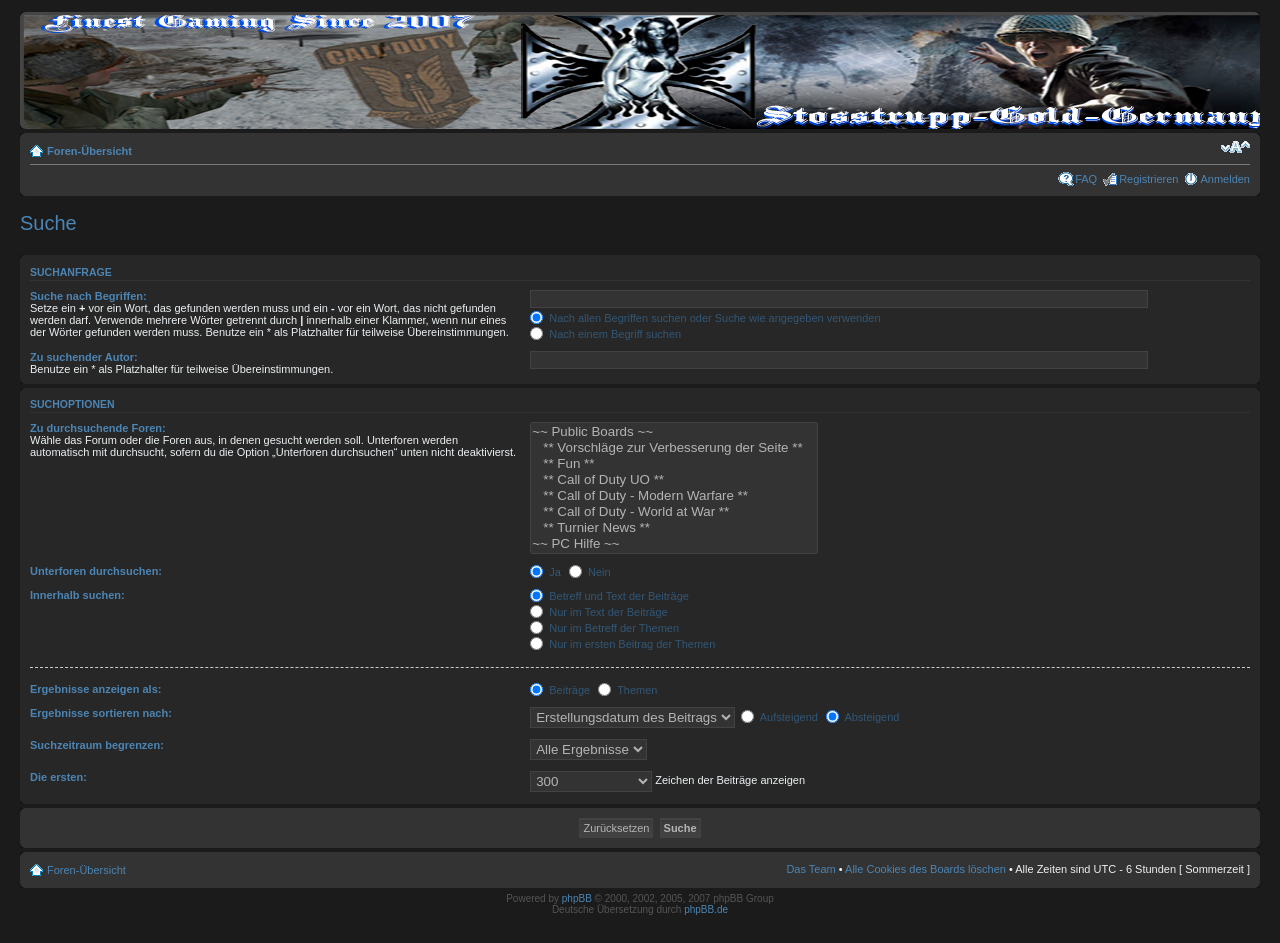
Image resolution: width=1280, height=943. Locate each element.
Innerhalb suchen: (77, 595)
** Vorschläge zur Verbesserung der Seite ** (674, 448)
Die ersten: (58, 777)
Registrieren (1148, 179)
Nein (590, 572)
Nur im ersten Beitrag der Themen (622, 644)
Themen (627, 690)
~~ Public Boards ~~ (674, 432)
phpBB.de (706, 909)
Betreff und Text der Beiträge (609, 596)
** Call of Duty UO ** (674, 480)
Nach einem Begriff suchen (605, 334)
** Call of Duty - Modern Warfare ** (674, 496)
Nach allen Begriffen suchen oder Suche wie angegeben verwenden (705, 318)
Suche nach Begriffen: (88, 296)
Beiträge (560, 690)
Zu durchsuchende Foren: (98, 428)
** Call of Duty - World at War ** (674, 512)
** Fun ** (674, 464)
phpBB (577, 898)
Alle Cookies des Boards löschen (925, 869)
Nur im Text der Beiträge (598, 612)
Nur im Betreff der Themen (604, 628)
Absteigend (863, 717)
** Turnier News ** (674, 528)
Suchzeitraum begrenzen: (97, 745)
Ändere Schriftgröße (1235, 147)
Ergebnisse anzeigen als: (95, 689)
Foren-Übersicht (89, 151)
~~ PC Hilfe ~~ (674, 544)
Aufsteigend (779, 717)
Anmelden (1225, 179)
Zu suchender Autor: (84, 357)
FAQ (1086, 179)
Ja (545, 572)
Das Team (810, 869)
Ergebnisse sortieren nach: (101, 713)
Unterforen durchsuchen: (96, 571)
